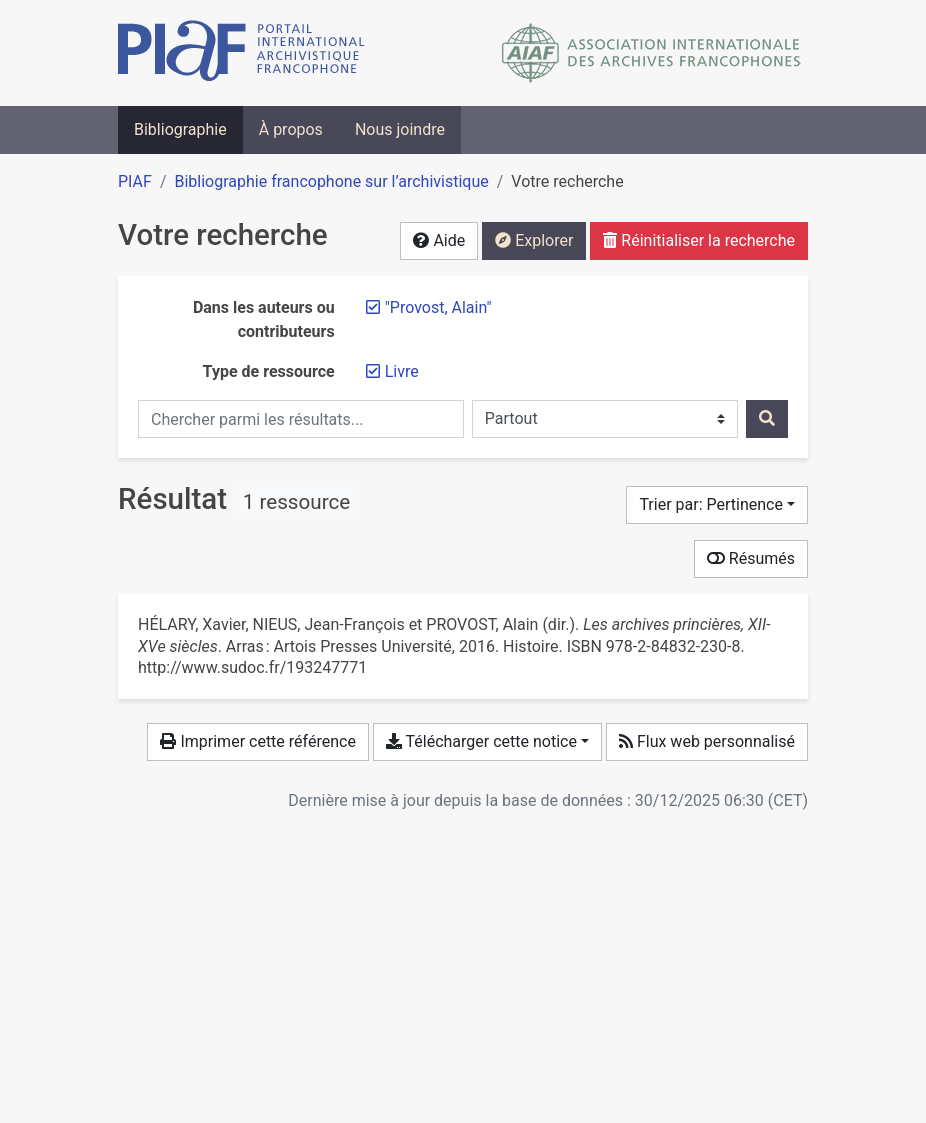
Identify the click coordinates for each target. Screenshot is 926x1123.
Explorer (534, 240)
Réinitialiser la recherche (699, 240)
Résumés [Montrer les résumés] (751, 558)
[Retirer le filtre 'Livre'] (402, 371)
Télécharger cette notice (481, 741)
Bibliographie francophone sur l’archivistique (331, 181)
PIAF (135, 181)
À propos (291, 129)
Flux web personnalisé (707, 741)
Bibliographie (180, 129)
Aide (439, 240)
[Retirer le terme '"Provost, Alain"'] (438, 307)
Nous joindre (400, 129)
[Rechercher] (767, 419)
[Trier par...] (717, 505)
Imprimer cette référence (257, 741)
